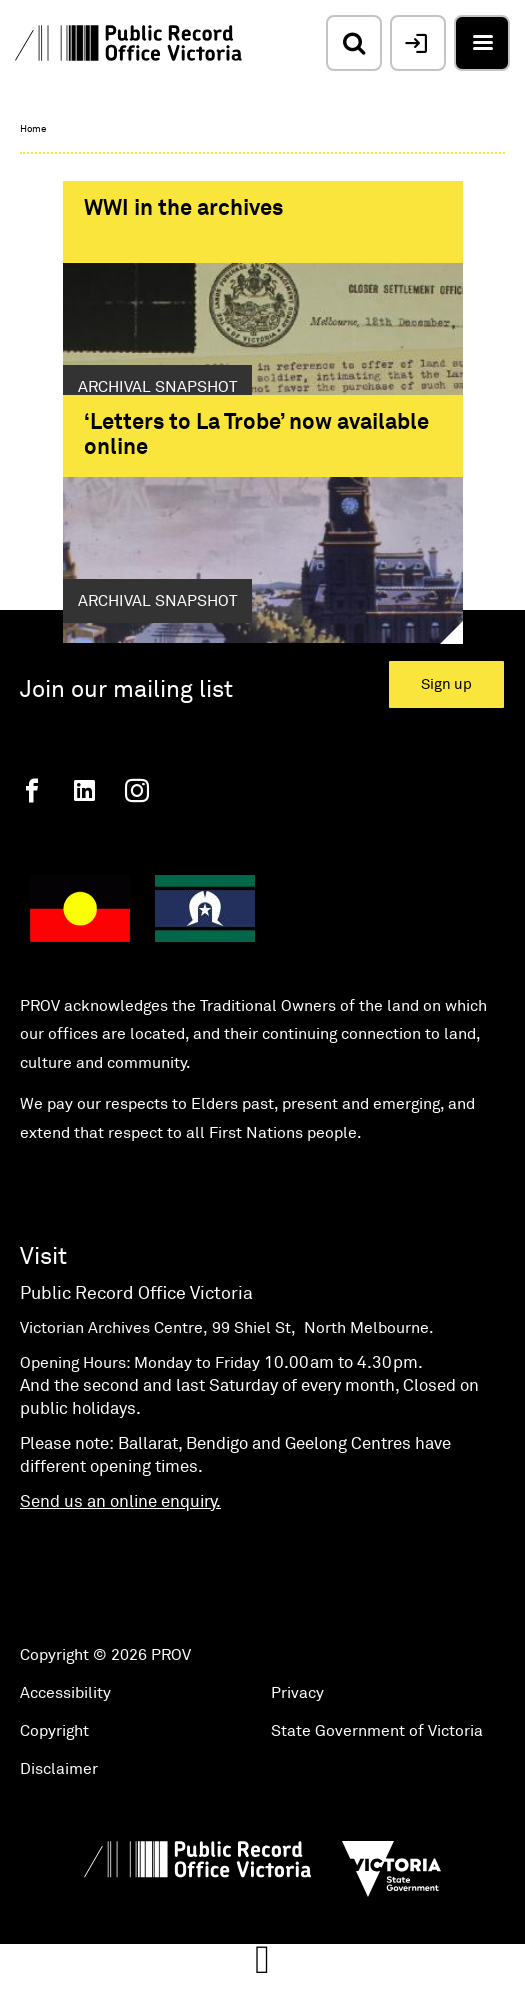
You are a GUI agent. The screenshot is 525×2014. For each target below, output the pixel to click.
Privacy (297, 1759)
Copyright (54, 1797)
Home (33, 129)
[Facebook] (32, 856)
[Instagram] (137, 856)
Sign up (446, 750)
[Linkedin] (84, 856)
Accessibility (65, 1759)
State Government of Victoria (377, 1797)
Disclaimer (59, 1835)
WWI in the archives (183, 209)
